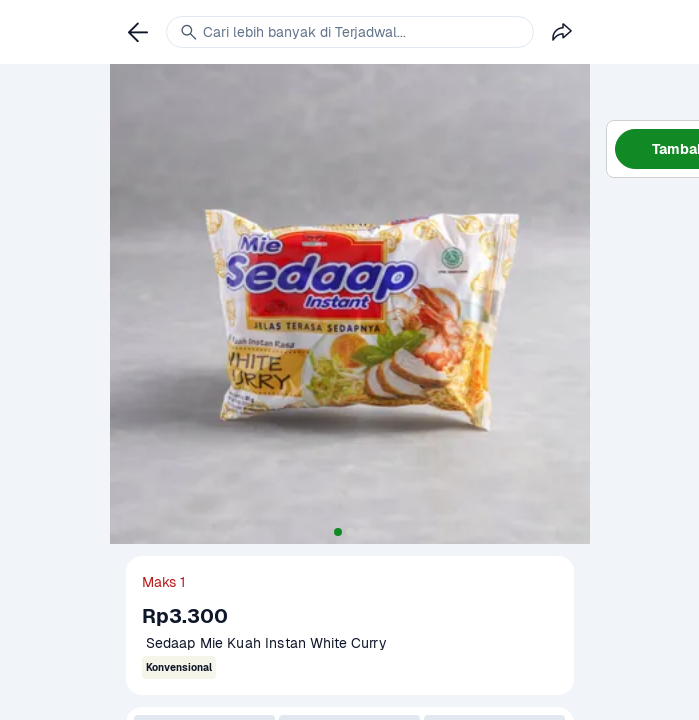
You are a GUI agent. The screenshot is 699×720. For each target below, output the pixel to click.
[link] (138, 32)
